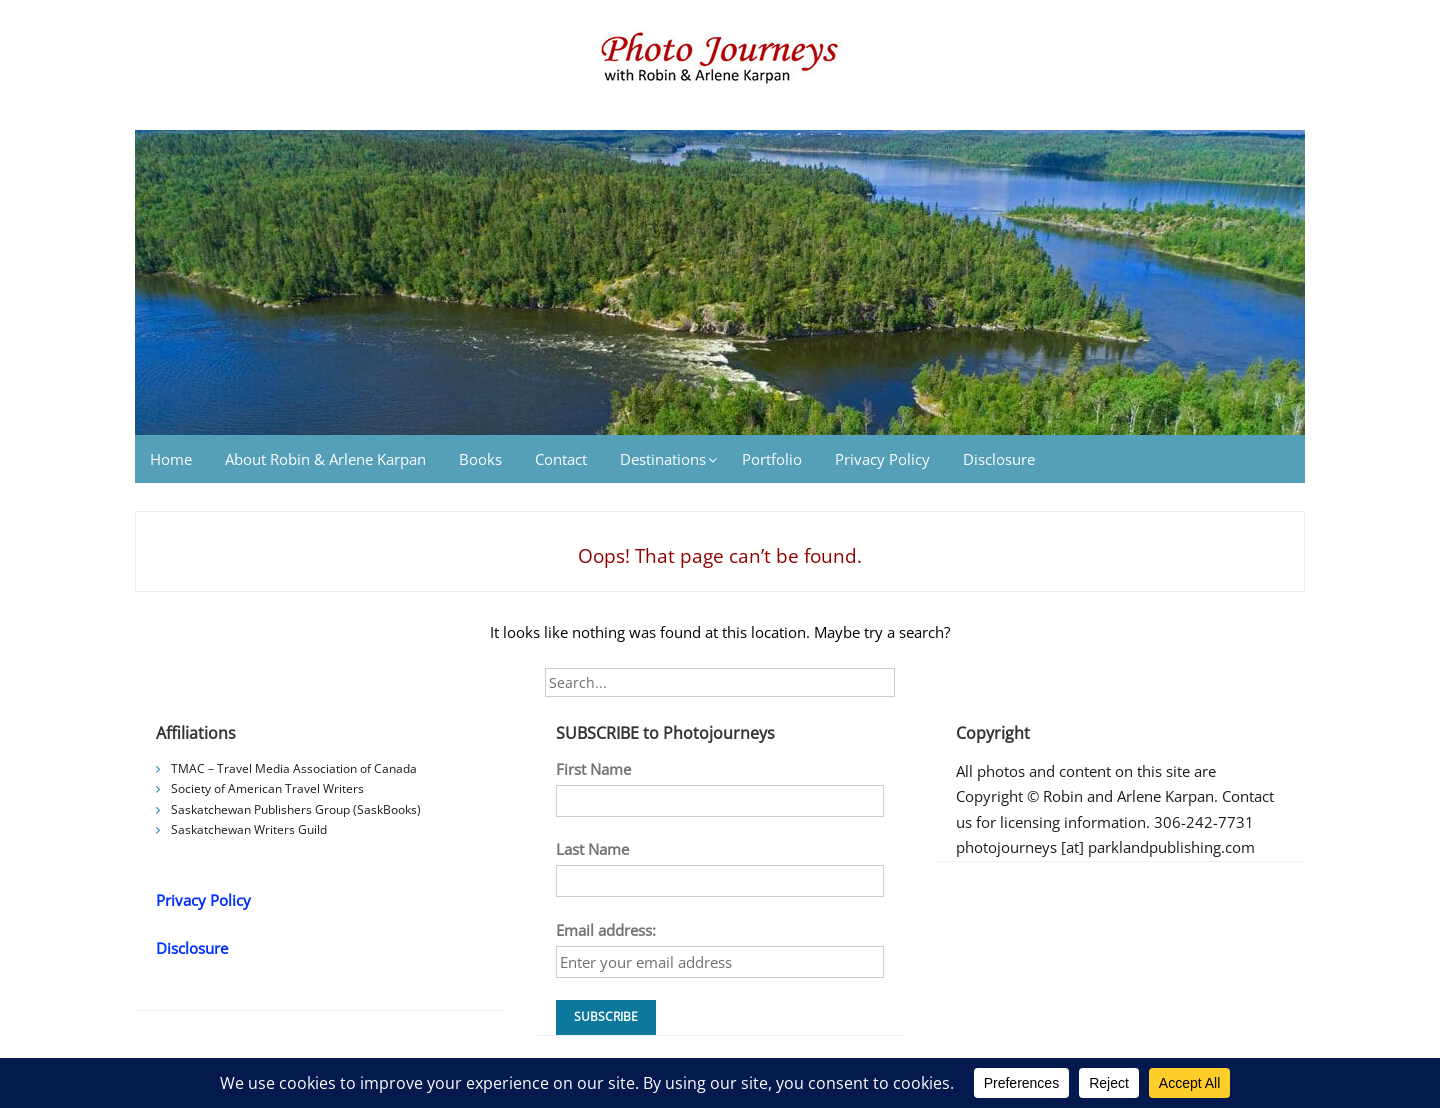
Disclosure (999, 459)
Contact (561, 459)
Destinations (663, 459)
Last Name (592, 849)
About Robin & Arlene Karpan (325, 459)
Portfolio (772, 459)
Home (171, 459)
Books (480, 459)
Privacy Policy (882, 459)
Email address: (606, 930)
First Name (593, 769)
